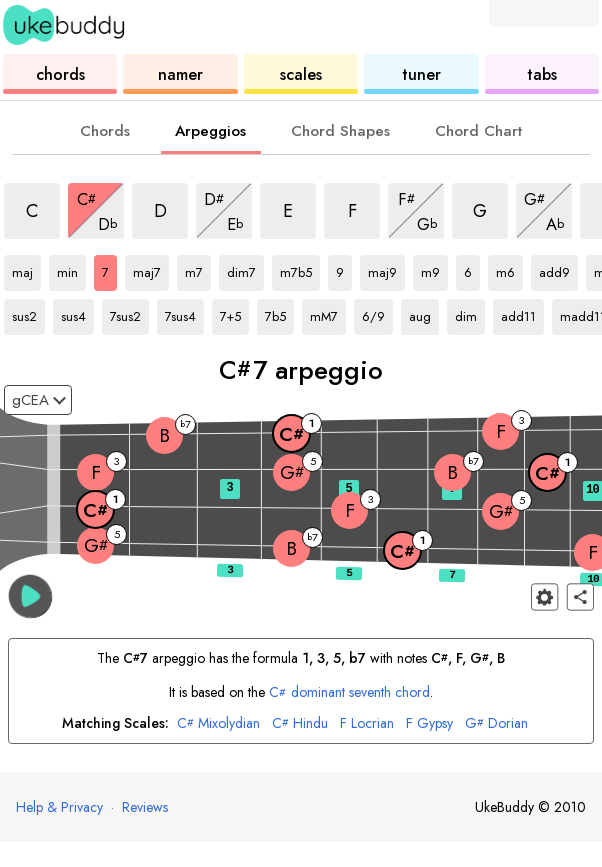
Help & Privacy (59, 807)
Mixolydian (218, 723)
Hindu (300, 723)
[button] (30, 595)
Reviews (145, 807)
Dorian (496, 723)
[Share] (580, 596)
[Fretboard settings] (544, 596)
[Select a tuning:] (38, 400)
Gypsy (429, 723)
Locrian (367, 723)
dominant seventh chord (349, 692)
